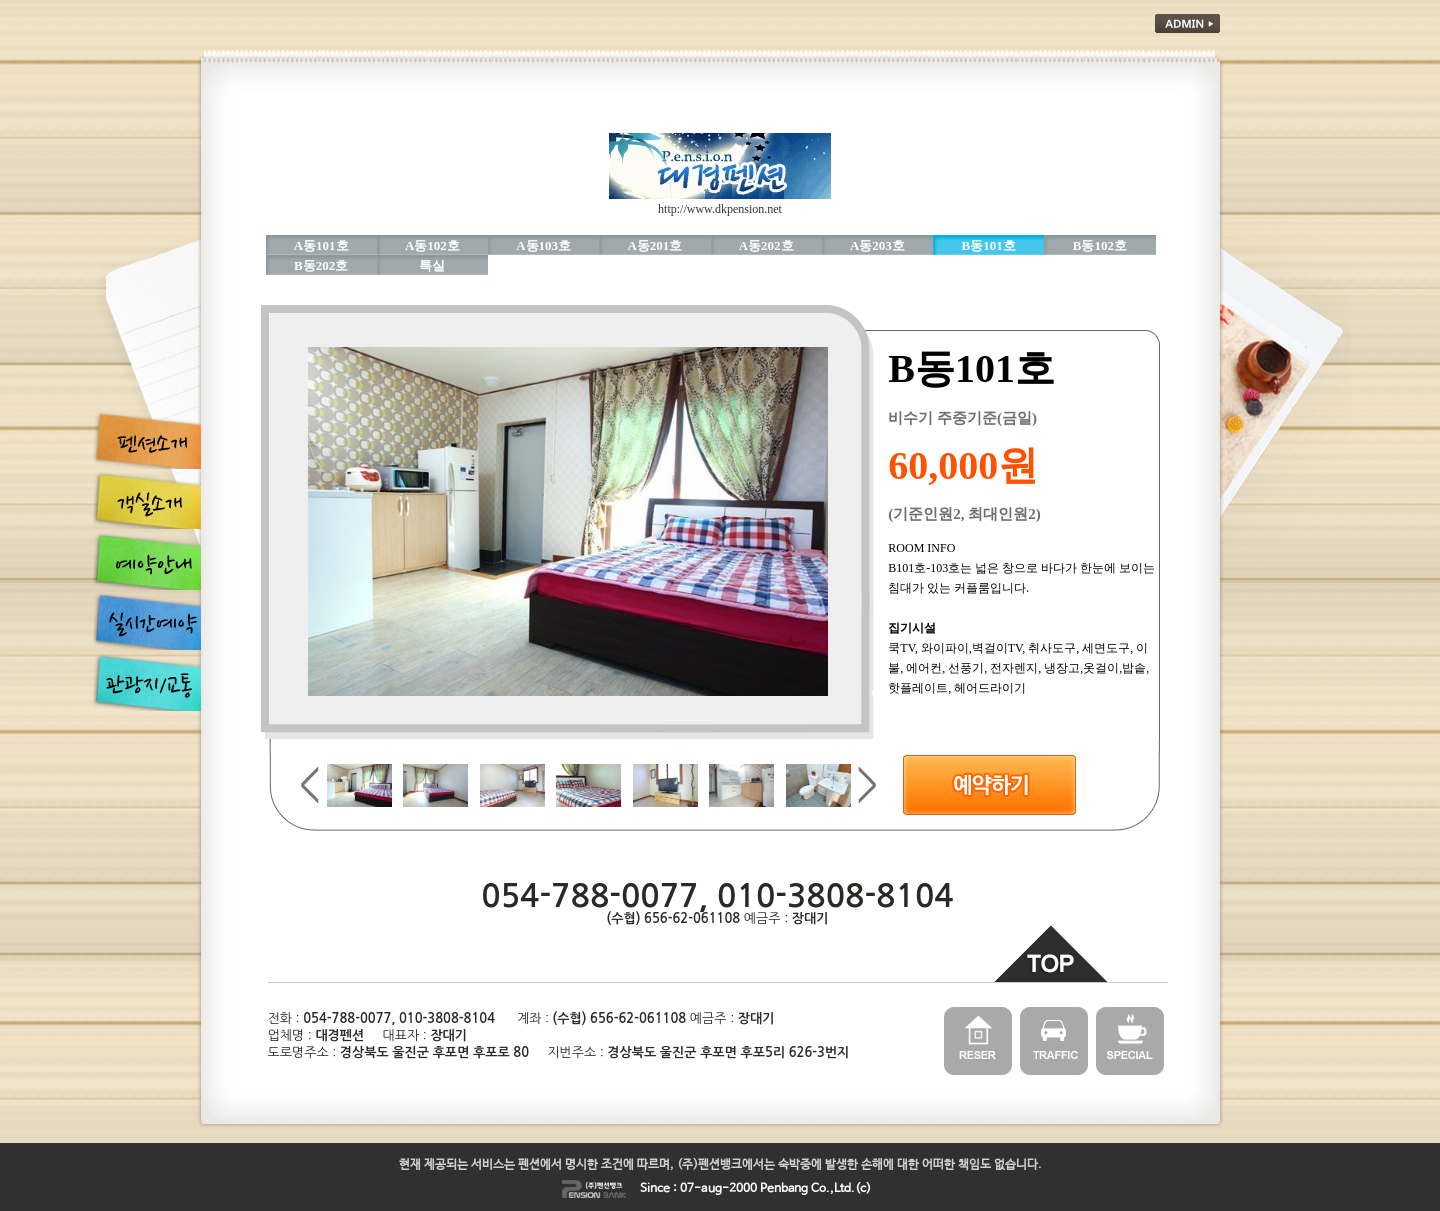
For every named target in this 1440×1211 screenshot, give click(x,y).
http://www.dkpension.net (720, 209)
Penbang (784, 1189)
